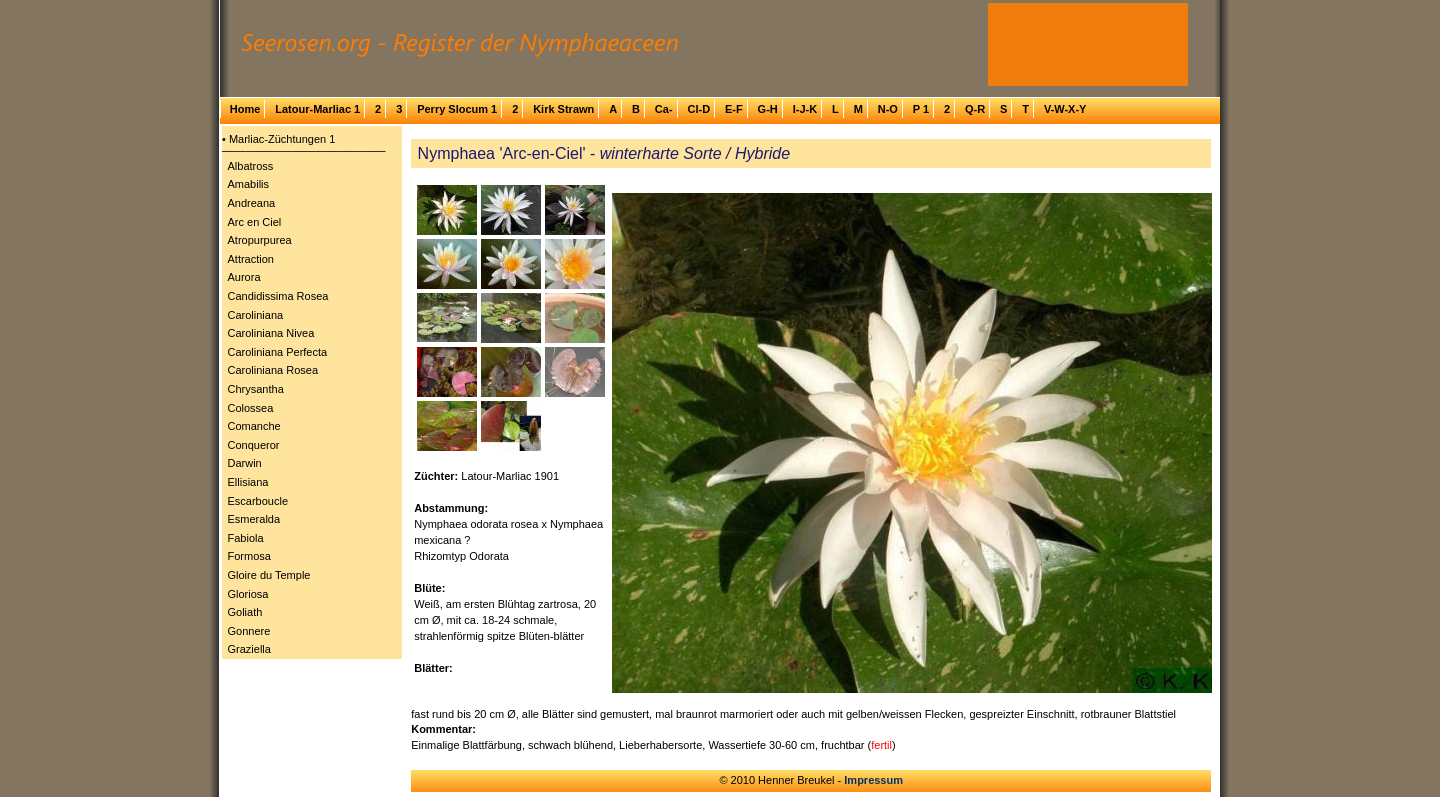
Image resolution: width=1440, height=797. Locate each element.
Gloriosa (248, 594)
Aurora (244, 277)
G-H (768, 109)
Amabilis (249, 184)
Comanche (254, 426)
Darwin (245, 463)
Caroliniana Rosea (273, 370)
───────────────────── (304, 151)
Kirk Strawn (563, 109)
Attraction (251, 259)
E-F (734, 109)
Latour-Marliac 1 (317, 109)
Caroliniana (256, 315)
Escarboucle (258, 501)
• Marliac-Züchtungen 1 (278, 139)
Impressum (873, 780)
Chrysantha (256, 389)
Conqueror (254, 445)
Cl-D (698, 109)
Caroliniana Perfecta (278, 352)
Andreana (252, 203)
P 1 (921, 109)
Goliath (245, 612)
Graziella (249, 649)
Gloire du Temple (269, 575)
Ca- (664, 109)
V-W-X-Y (1065, 109)
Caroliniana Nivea (271, 333)
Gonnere (249, 631)
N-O (888, 109)
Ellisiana (248, 482)
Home (245, 109)
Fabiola (246, 538)
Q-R (975, 109)
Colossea (251, 408)
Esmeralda (254, 519)
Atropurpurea (260, 240)
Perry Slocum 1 (457, 109)
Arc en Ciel (255, 222)
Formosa (249, 556)
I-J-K (805, 109)
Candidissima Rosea (278, 296)
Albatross (251, 166)
